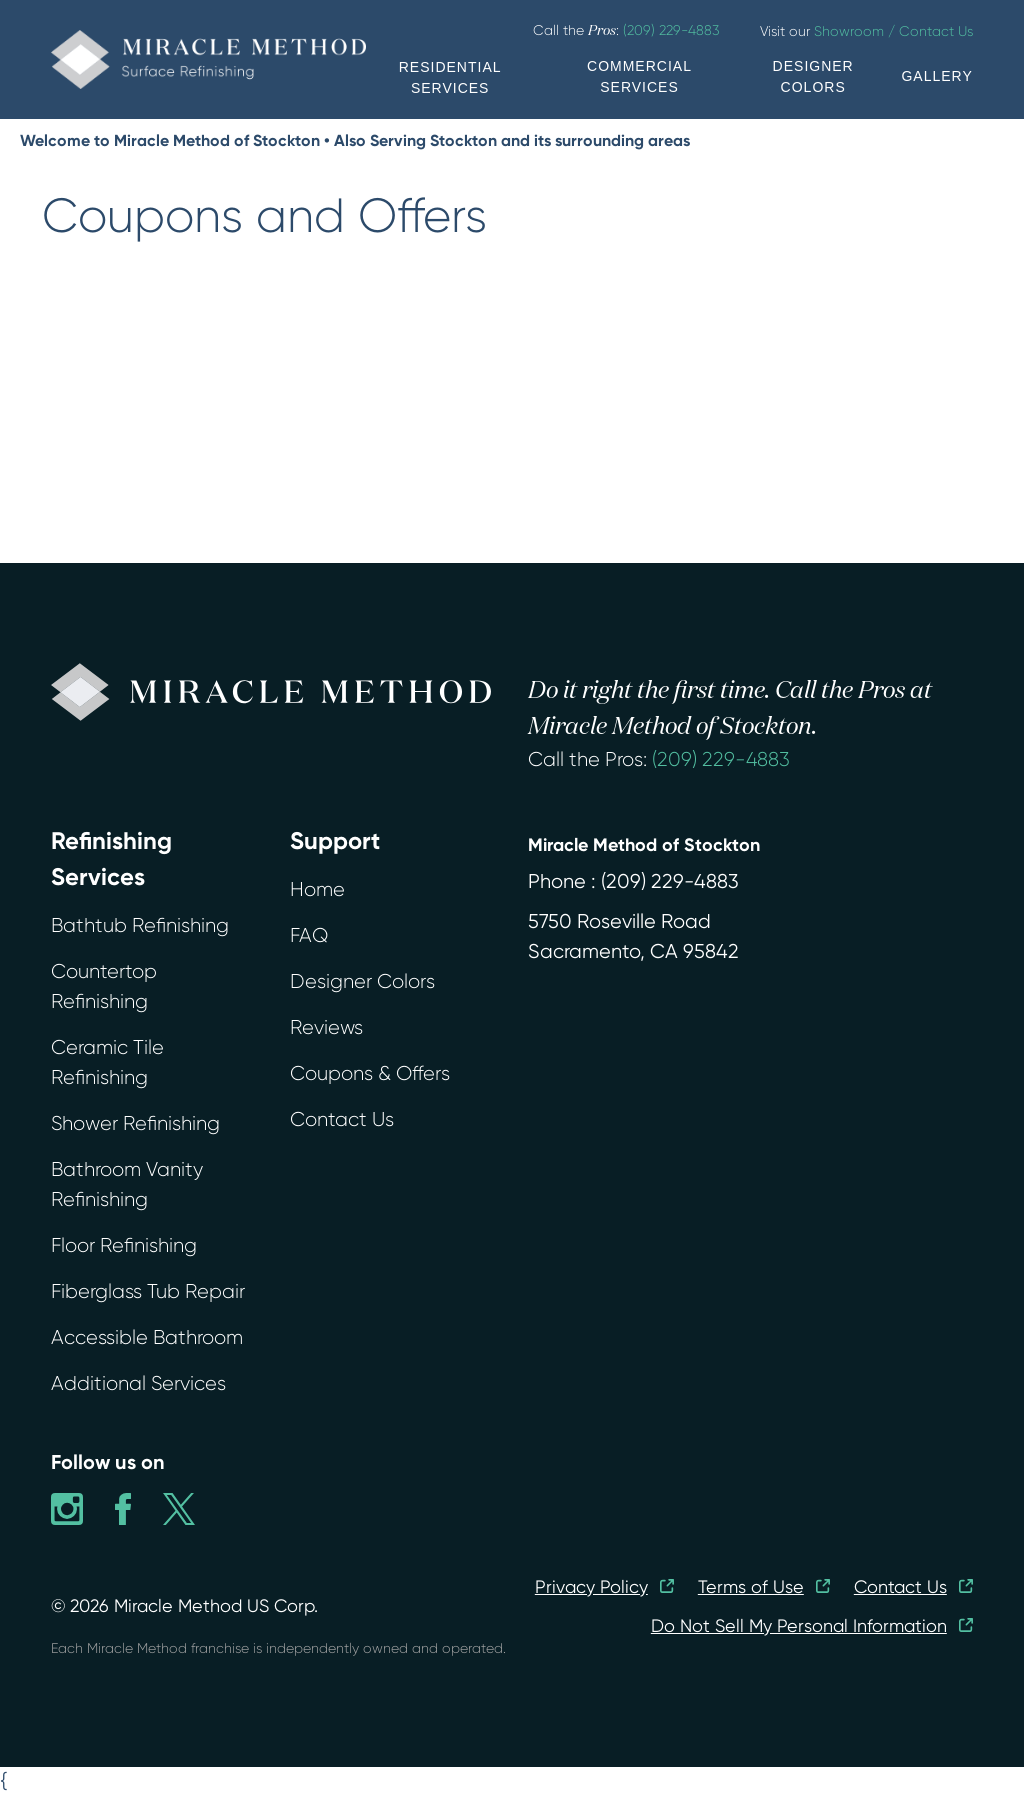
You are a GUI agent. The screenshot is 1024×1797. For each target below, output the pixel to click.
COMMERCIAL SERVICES (639, 76)
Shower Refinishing (135, 1123)
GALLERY (936, 76)
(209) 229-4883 (721, 759)
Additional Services (138, 1383)
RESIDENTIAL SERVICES (450, 77)
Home (317, 889)
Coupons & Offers (370, 1073)
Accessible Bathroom (147, 1337)
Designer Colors (362, 981)
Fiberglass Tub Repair (148, 1291)
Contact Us (342, 1119)
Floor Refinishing (124, 1245)
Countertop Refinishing (104, 986)
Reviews (326, 1027)
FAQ (309, 935)
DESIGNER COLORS (813, 76)
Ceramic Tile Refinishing (107, 1062)
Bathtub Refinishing (140, 925)
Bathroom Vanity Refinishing (127, 1184)
